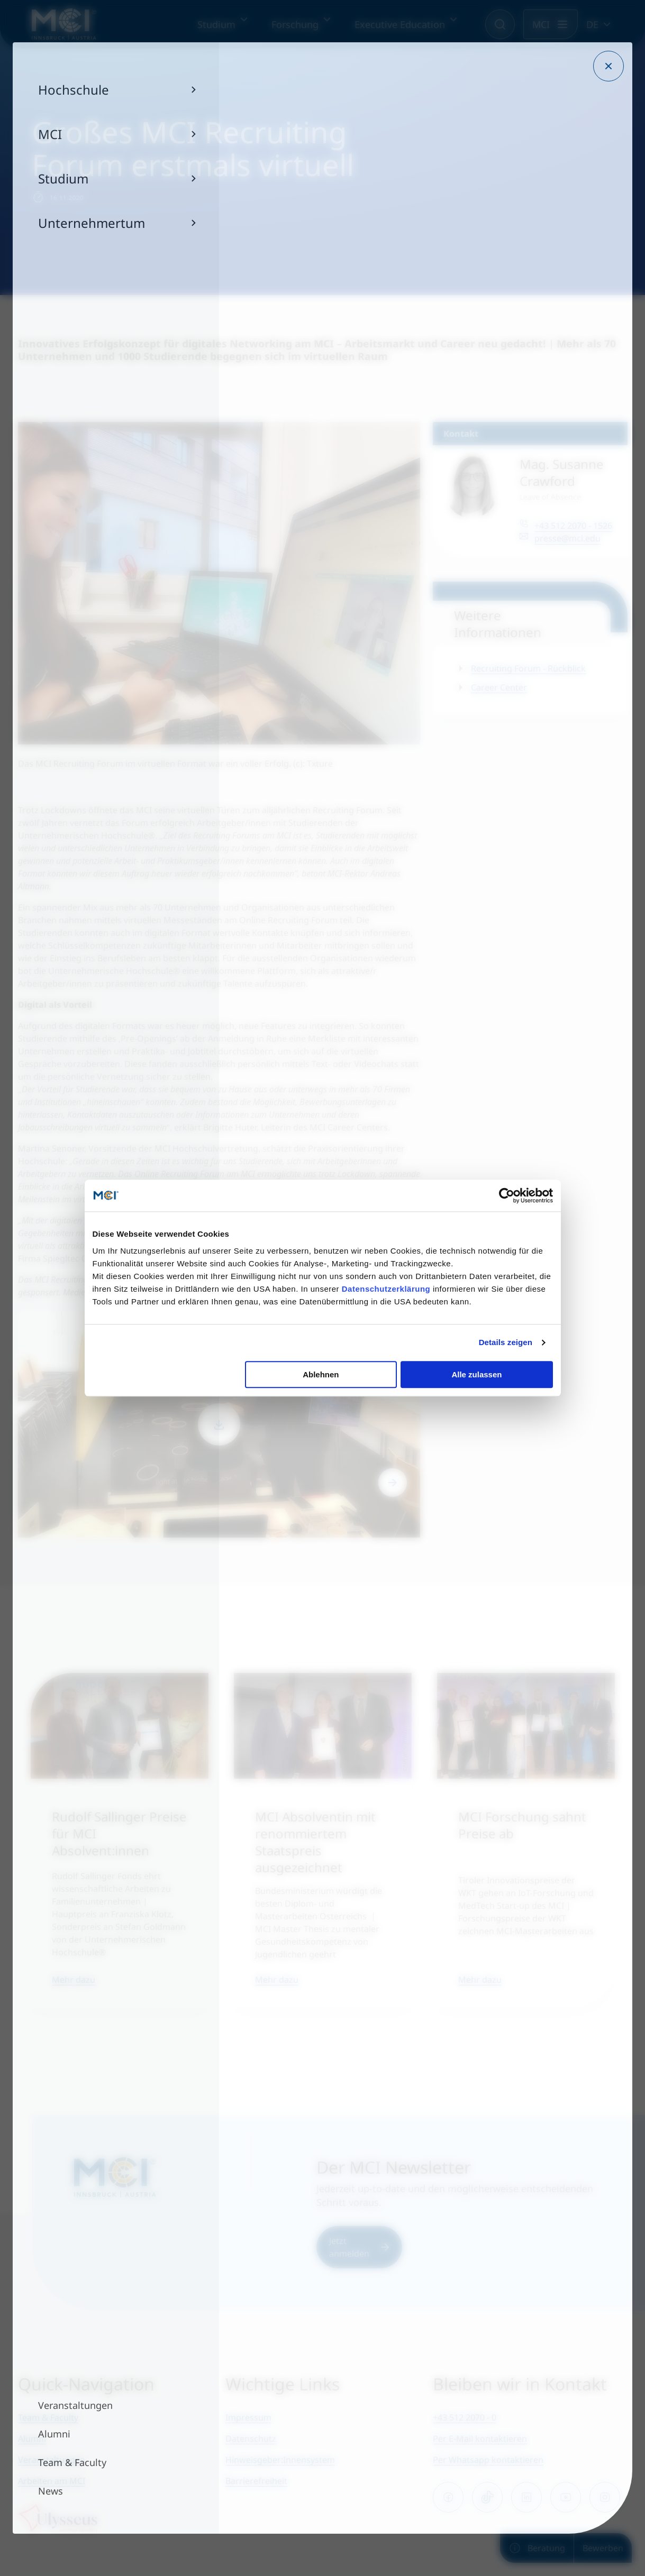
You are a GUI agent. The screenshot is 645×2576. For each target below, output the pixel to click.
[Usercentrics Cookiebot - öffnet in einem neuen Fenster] (506, 1195)
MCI (541, 24)
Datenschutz (250, 2438)
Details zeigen (505, 1342)
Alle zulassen (476, 1374)
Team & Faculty (48, 2417)
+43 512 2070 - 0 (464, 2417)
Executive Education (400, 24)
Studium (216, 24)
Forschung (295, 24)
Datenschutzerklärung (386, 1288)
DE (592, 24)
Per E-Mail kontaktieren (480, 2438)
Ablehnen (321, 1374)
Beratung (536, 2548)
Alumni (32, 2438)
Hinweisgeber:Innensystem (280, 2459)
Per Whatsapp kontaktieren (488, 2459)
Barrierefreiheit (256, 2481)
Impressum (248, 2417)
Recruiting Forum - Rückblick (528, 668)
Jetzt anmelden (359, 2247)
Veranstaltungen (51, 2459)
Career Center (499, 687)
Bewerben (603, 2548)
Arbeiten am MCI (51, 2481)
